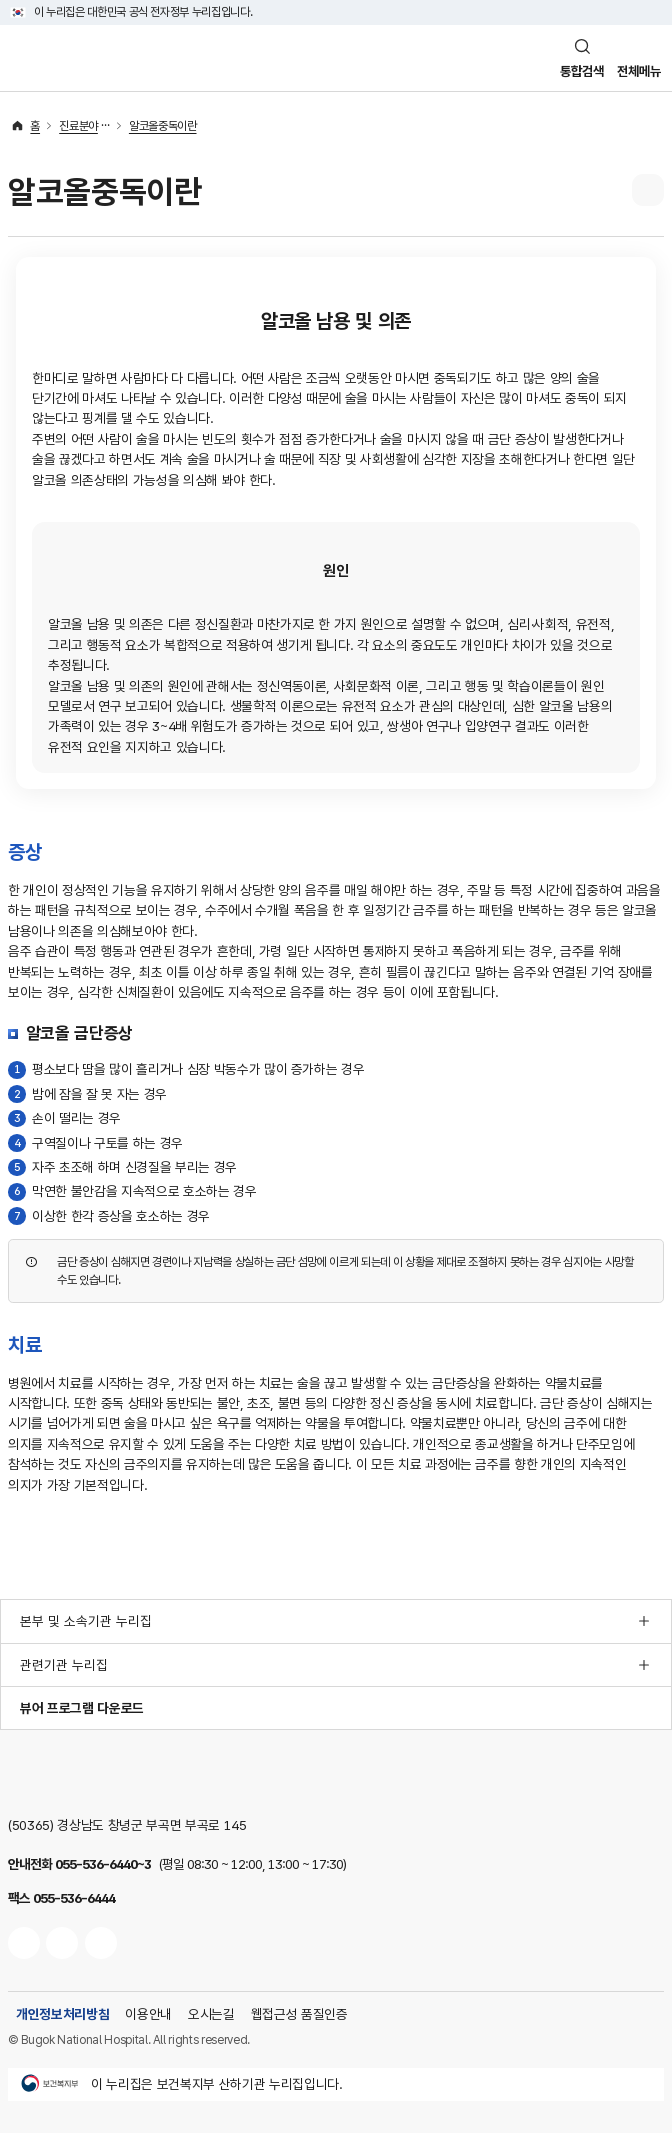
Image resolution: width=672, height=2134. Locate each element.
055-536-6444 (74, 1899)
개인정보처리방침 (62, 2016)
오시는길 (211, 2016)
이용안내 (148, 2016)
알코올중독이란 (163, 127)
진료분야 (78, 127)
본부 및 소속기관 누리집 (86, 1623)
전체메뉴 (637, 71)
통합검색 (576, 71)
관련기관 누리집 (64, 1667)
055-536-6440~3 (103, 1866)
